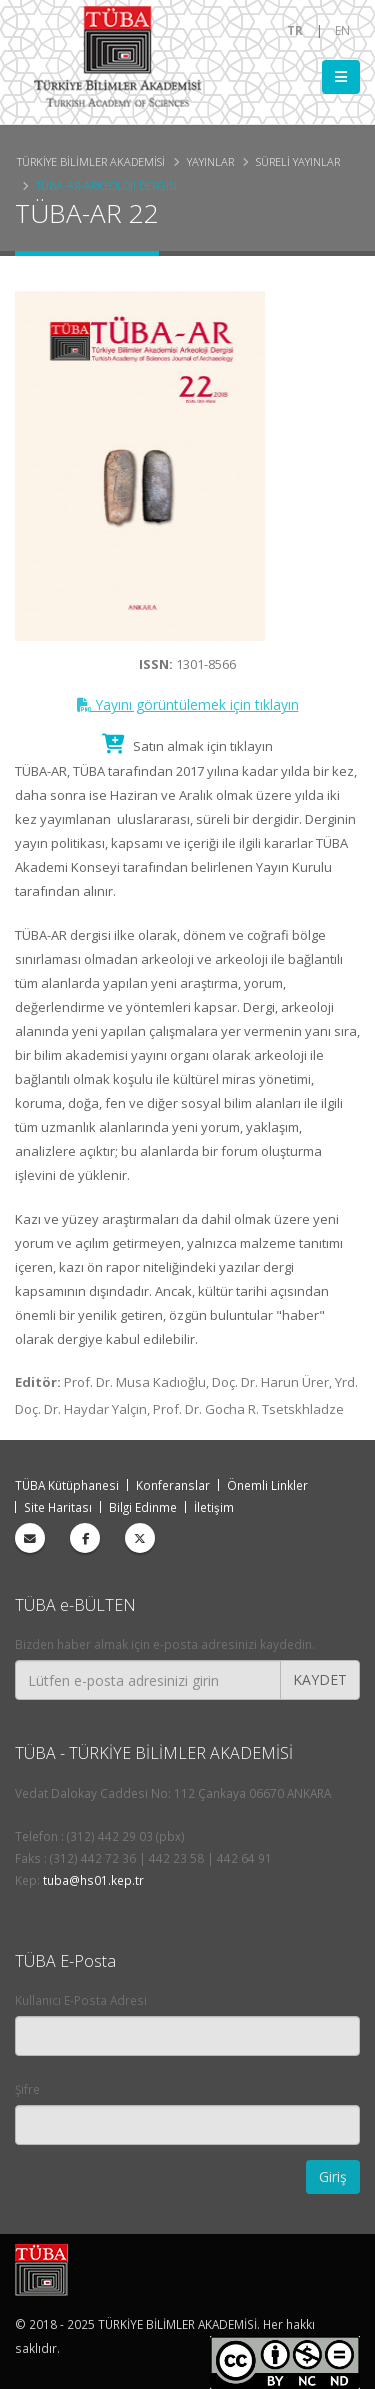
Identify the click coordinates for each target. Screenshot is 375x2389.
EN (342, 30)
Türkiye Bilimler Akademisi (91, 161)
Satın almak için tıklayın (187, 746)
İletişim (214, 1507)
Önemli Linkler (267, 1485)
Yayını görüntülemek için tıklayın (188, 704)
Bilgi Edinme (143, 1507)
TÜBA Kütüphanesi (67, 1485)
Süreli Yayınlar (298, 161)
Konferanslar (173, 1485)
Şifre (27, 2089)
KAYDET (320, 1679)
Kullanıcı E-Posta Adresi (81, 2000)
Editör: (38, 1382)
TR (295, 30)
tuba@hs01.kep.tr (93, 1880)
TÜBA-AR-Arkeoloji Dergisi (106, 185)
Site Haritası (58, 1507)
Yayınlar (210, 161)
